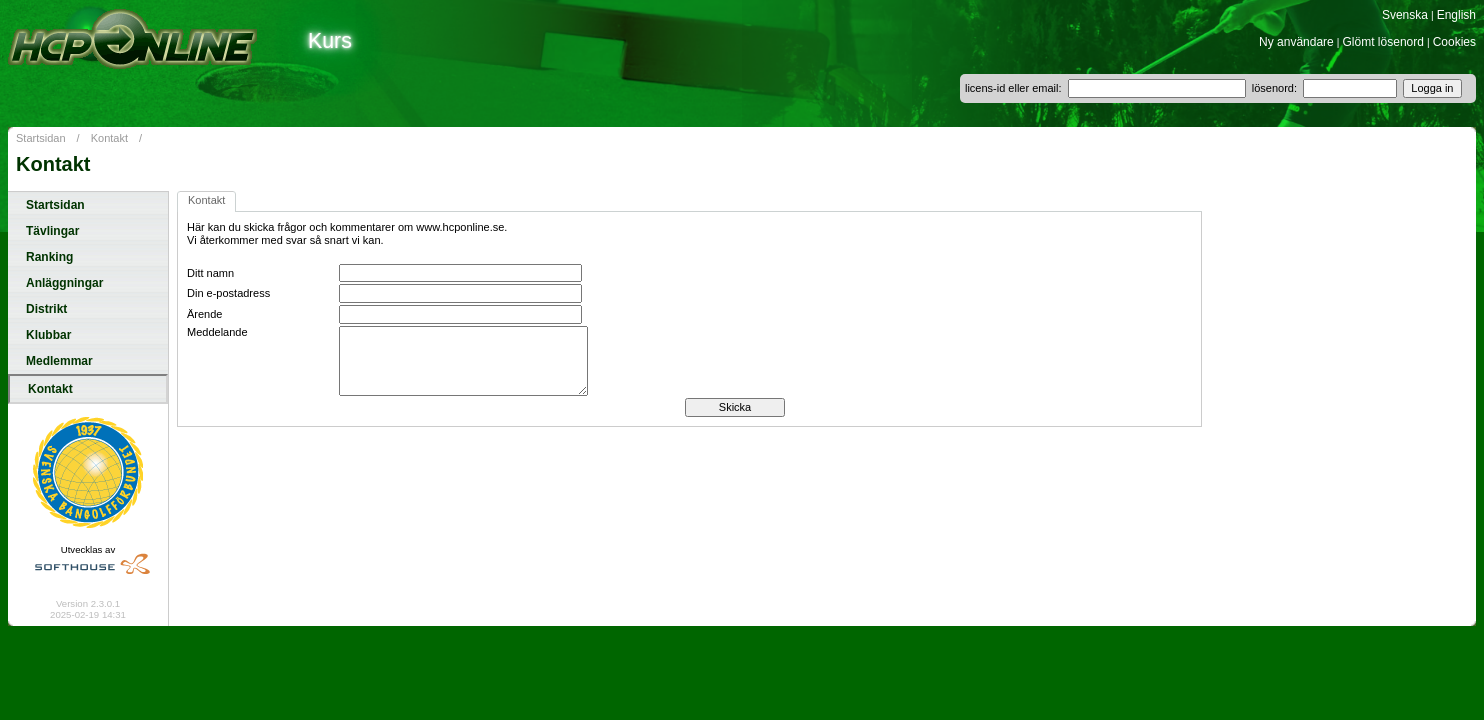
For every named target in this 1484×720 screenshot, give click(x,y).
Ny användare (1296, 42)
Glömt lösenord (1383, 42)
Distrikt (46, 309)
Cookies (1454, 42)
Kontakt (109, 138)
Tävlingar (52, 231)
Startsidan (41, 138)
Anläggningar (64, 283)
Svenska (1405, 15)
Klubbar (48, 335)
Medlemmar (59, 361)
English (1456, 15)
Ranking (49, 257)
